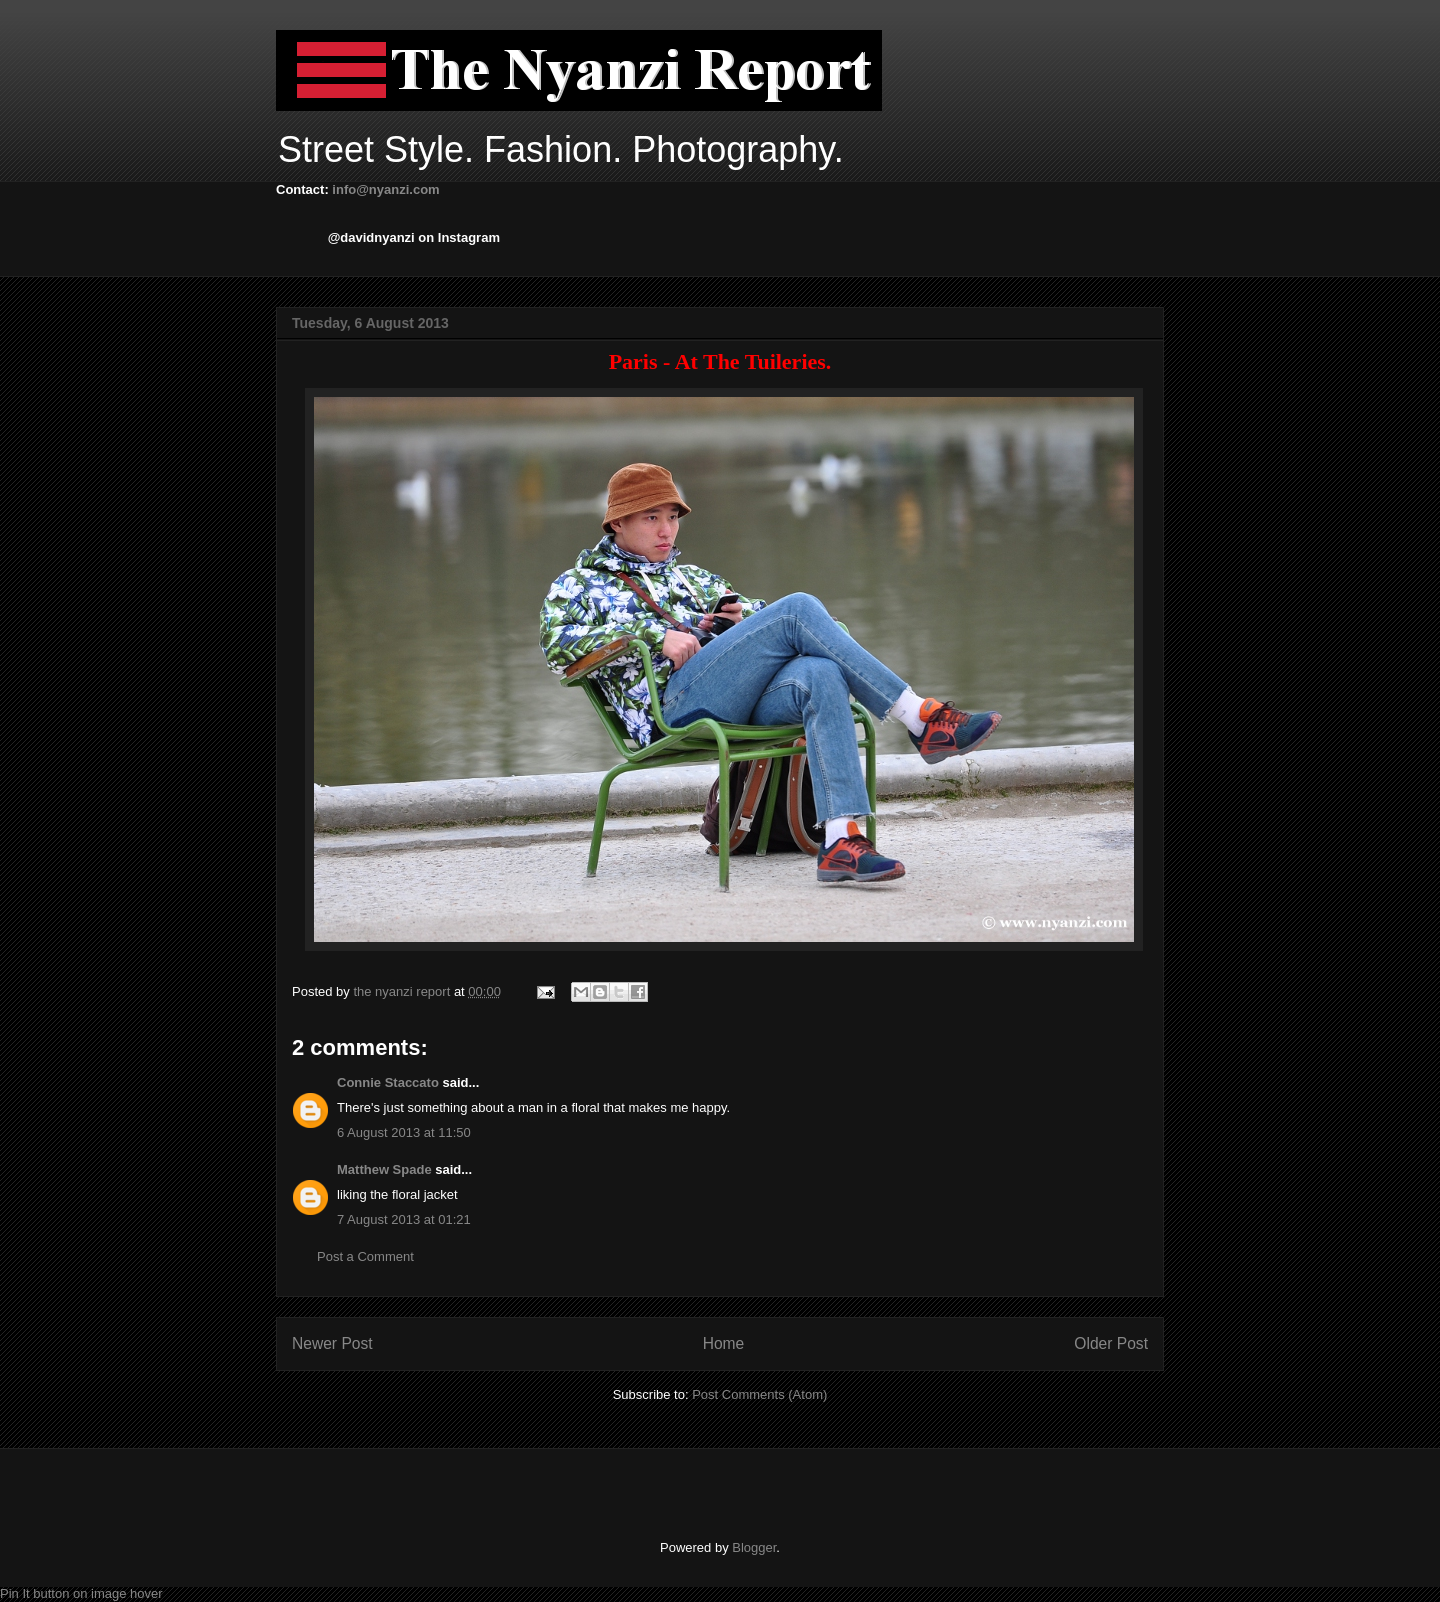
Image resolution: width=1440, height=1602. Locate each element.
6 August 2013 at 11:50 (404, 1132)
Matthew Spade (384, 1169)
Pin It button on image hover (81, 1593)
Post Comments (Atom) (759, 1394)
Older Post (1111, 1343)
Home (724, 1343)
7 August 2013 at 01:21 (404, 1219)
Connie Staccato (388, 1082)
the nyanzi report (403, 991)
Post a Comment (365, 1256)
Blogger (754, 1547)
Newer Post (332, 1343)
